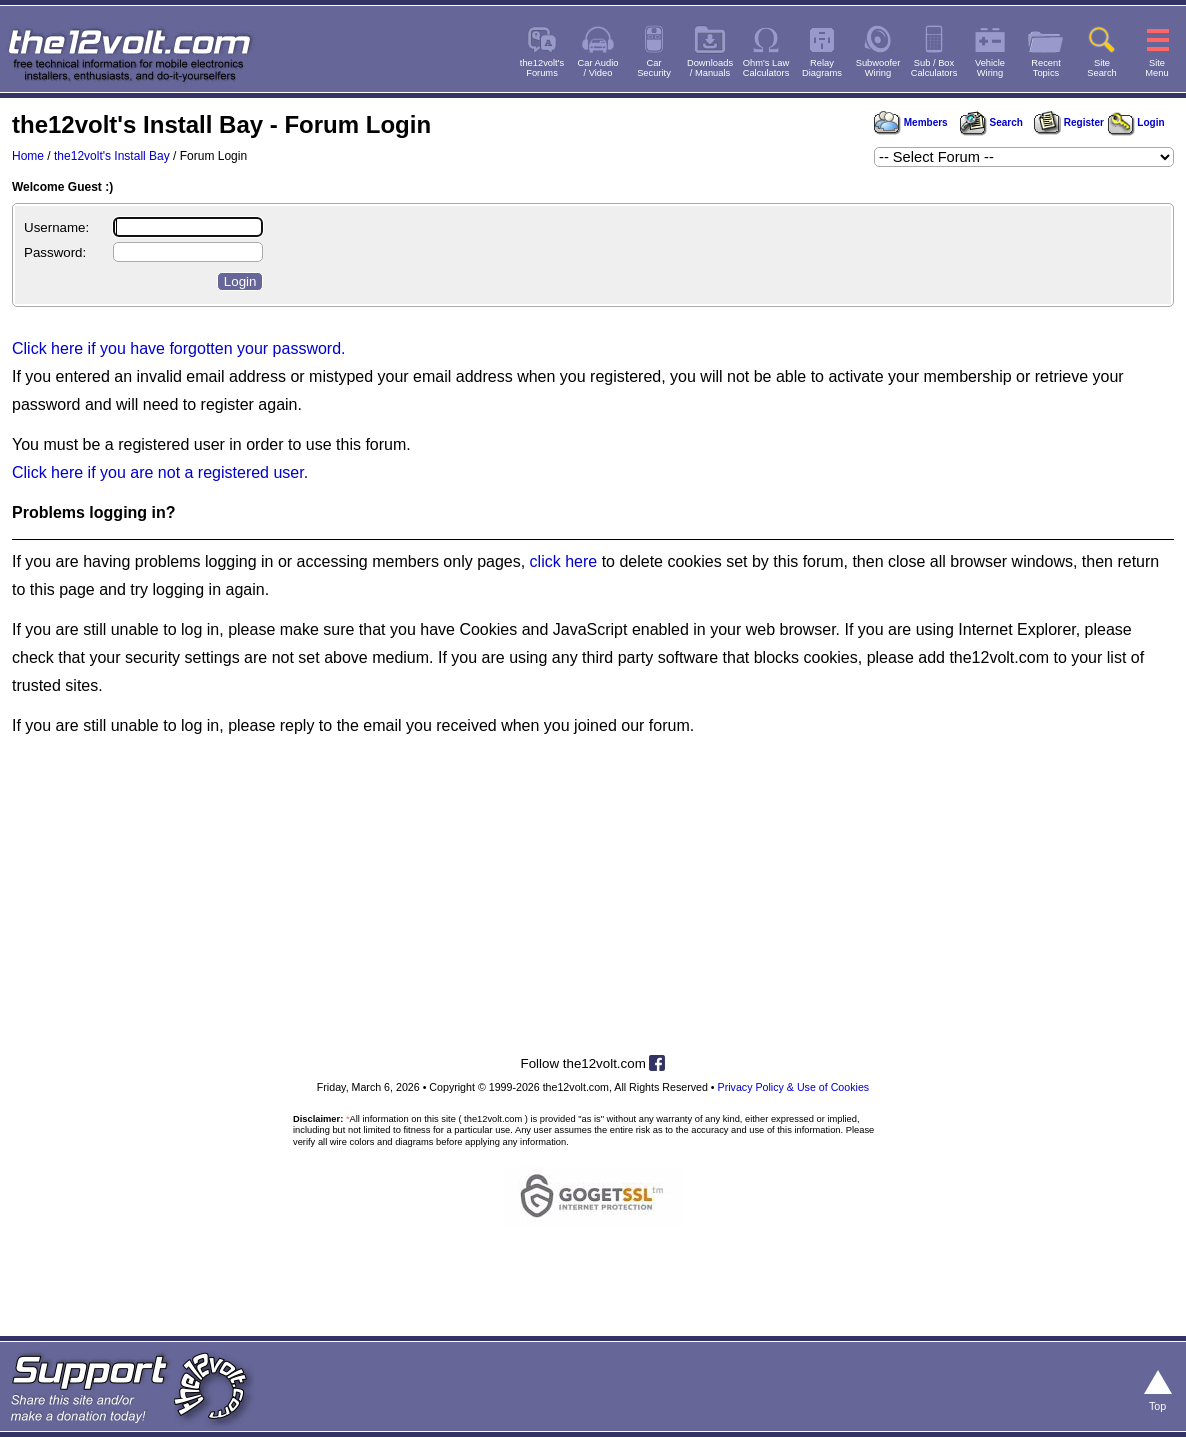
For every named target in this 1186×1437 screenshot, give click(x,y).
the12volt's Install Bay (112, 156)
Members (911, 122)
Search (991, 122)
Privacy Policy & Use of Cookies (794, 1087)
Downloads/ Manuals (710, 68)
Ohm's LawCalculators (766, 68)
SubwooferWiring (878, 68)
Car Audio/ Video (598, 68)
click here (564, 561)
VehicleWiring (990, 68)
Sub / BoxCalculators (934, 68)
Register (1069, 122)
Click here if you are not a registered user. (160, 472)
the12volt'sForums (542, 68)
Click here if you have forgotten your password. (179, 348)
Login (1136, 122)
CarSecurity (654, 68)
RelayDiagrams (822, 68)
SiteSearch (1102, 68)
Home (28, 156)
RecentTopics (1046, 68)
